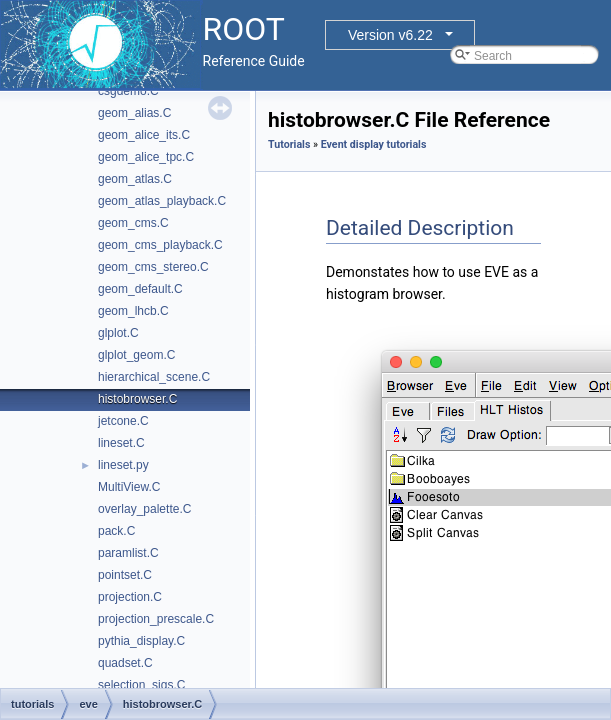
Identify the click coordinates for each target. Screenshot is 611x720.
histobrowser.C (137, 399)
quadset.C (125, 663)
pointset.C (125, 575)
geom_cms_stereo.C (153, 267)
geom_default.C (140, 289)
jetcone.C (123, 421)
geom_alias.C (134, 113)
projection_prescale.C (156, 619)
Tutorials (289, 144)
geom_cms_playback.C (160, 245)
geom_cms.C (133, 223)
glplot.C (118, 333)
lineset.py (123, 465)
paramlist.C (128, 553)
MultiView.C (129, 487)
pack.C (116, 531)
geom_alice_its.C (144, 135)
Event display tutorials (374, 144)
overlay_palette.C (144, 509)
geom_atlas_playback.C (162, 201)
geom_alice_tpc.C (146, 157)
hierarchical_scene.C (154, 377)
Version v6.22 (390, 35)
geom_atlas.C (135, 179)
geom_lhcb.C (133, 311)
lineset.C (121, 443)
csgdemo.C (128, 91)
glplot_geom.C (136, 355)
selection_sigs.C (141, 685)
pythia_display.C (141, 641)
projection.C (130, 597)
